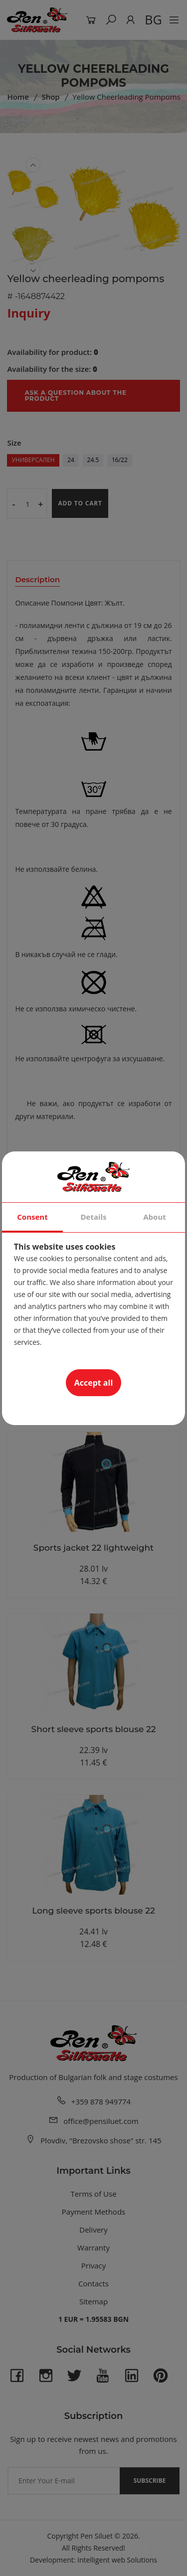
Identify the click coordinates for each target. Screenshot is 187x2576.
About (154, 1217)
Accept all (93, 1382)
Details (93, 1217)
